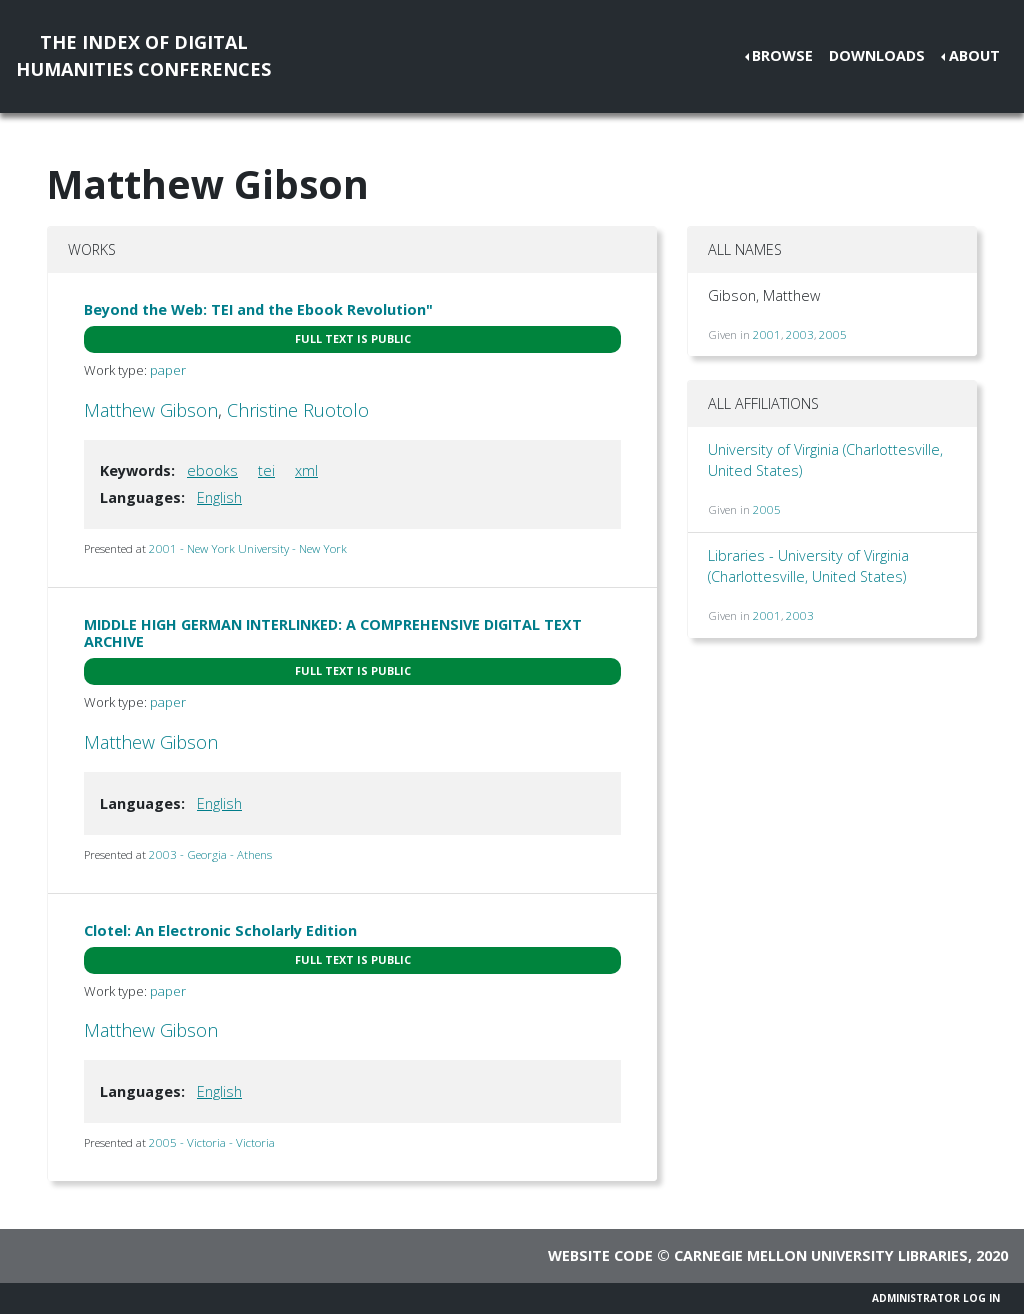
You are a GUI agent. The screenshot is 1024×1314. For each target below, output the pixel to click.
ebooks (212, 470)
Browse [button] (782, 55)
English (219, 497)
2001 (767, 334)
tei (266, 470)
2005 (833, 334)
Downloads (877, 55)
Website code (600, 1255)
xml (306, 470)
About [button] (974, 55)
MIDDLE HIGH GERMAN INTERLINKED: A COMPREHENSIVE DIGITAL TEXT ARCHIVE (333, 633)
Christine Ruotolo (298, 410)
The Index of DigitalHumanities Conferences (143, 55)
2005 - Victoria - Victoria (212, 1142)
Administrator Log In (936, 1298)
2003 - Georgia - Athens (210, 854)
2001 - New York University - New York (248, 548)
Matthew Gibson (151, 410)
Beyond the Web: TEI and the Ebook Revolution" (258, 309)
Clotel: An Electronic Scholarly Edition (220, 930)
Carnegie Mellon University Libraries (821, 1255)
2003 (800, 334)
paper (168, 370)
